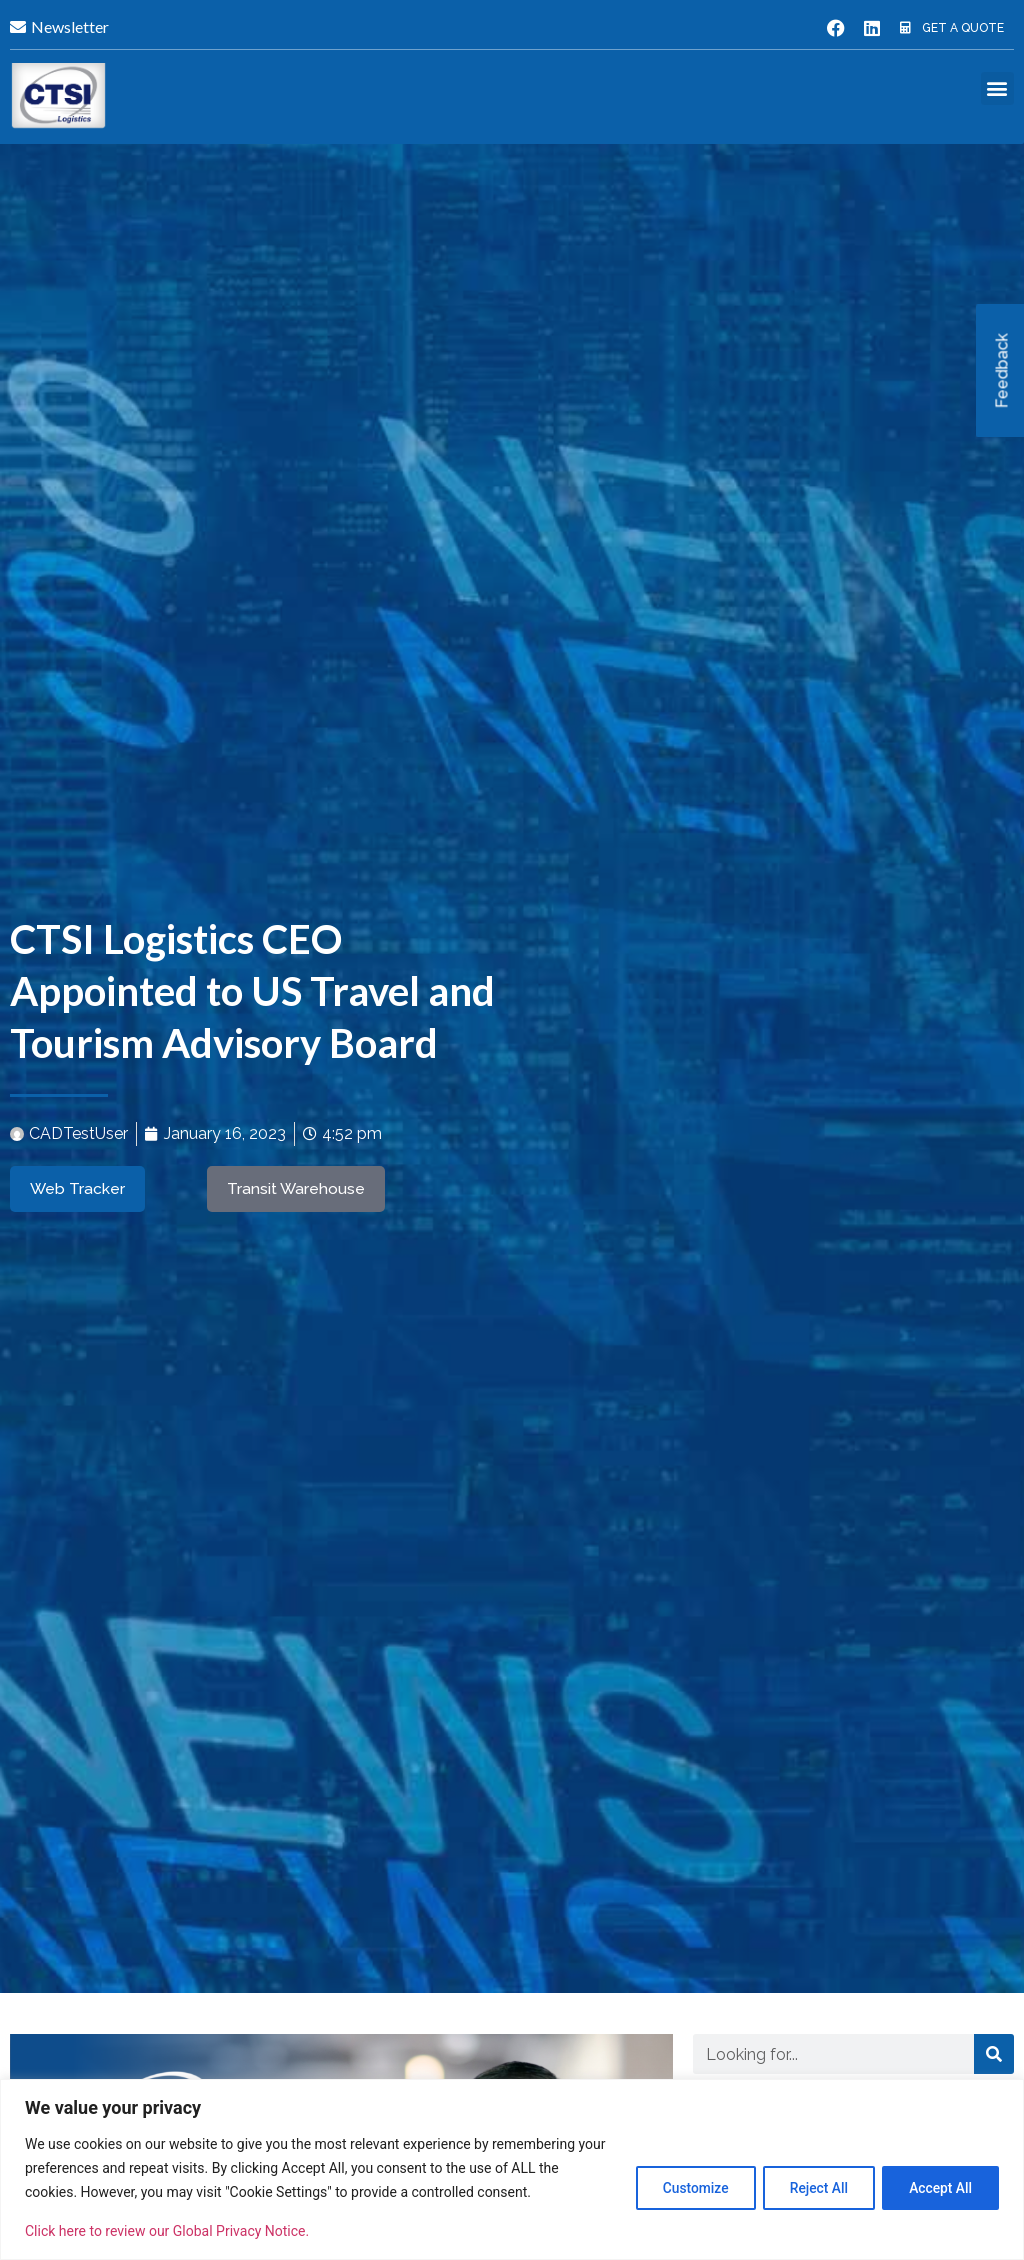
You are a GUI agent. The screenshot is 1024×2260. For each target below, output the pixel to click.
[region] (512, 2157)
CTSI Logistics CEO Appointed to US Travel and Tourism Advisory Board (252, 991)
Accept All (938, 2175)
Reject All (810, 2175)
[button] (997, 88)
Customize (681, 2175)
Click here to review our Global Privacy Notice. (167, 2231)
